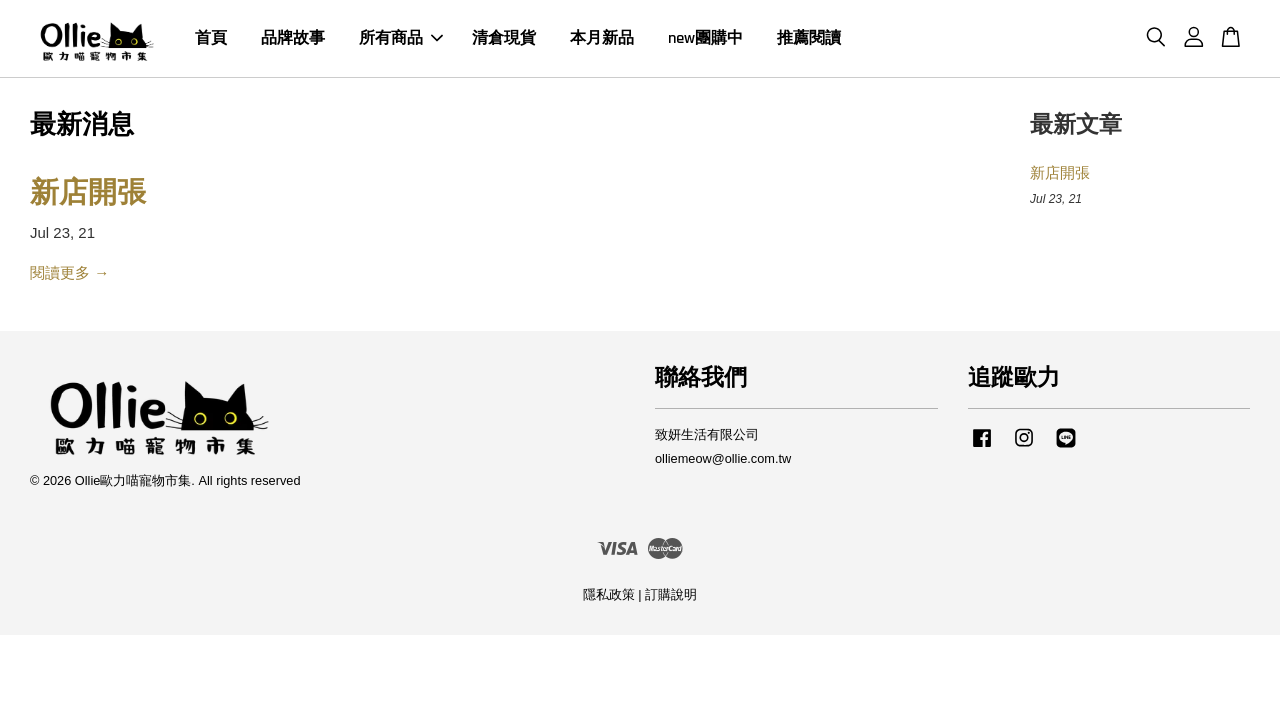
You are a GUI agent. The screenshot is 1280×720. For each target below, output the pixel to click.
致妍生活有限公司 (707, 434)
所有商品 (401, 38)
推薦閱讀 (809, 38)
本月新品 (602, 38)
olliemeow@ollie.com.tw (723, 458)
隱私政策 (609, 594)
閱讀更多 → (69, 272)
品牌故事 (293, 38)
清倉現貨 (504, 38)
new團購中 (705, 38)
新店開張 (88, 193)
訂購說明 (671, 594)
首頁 (211, 38)
